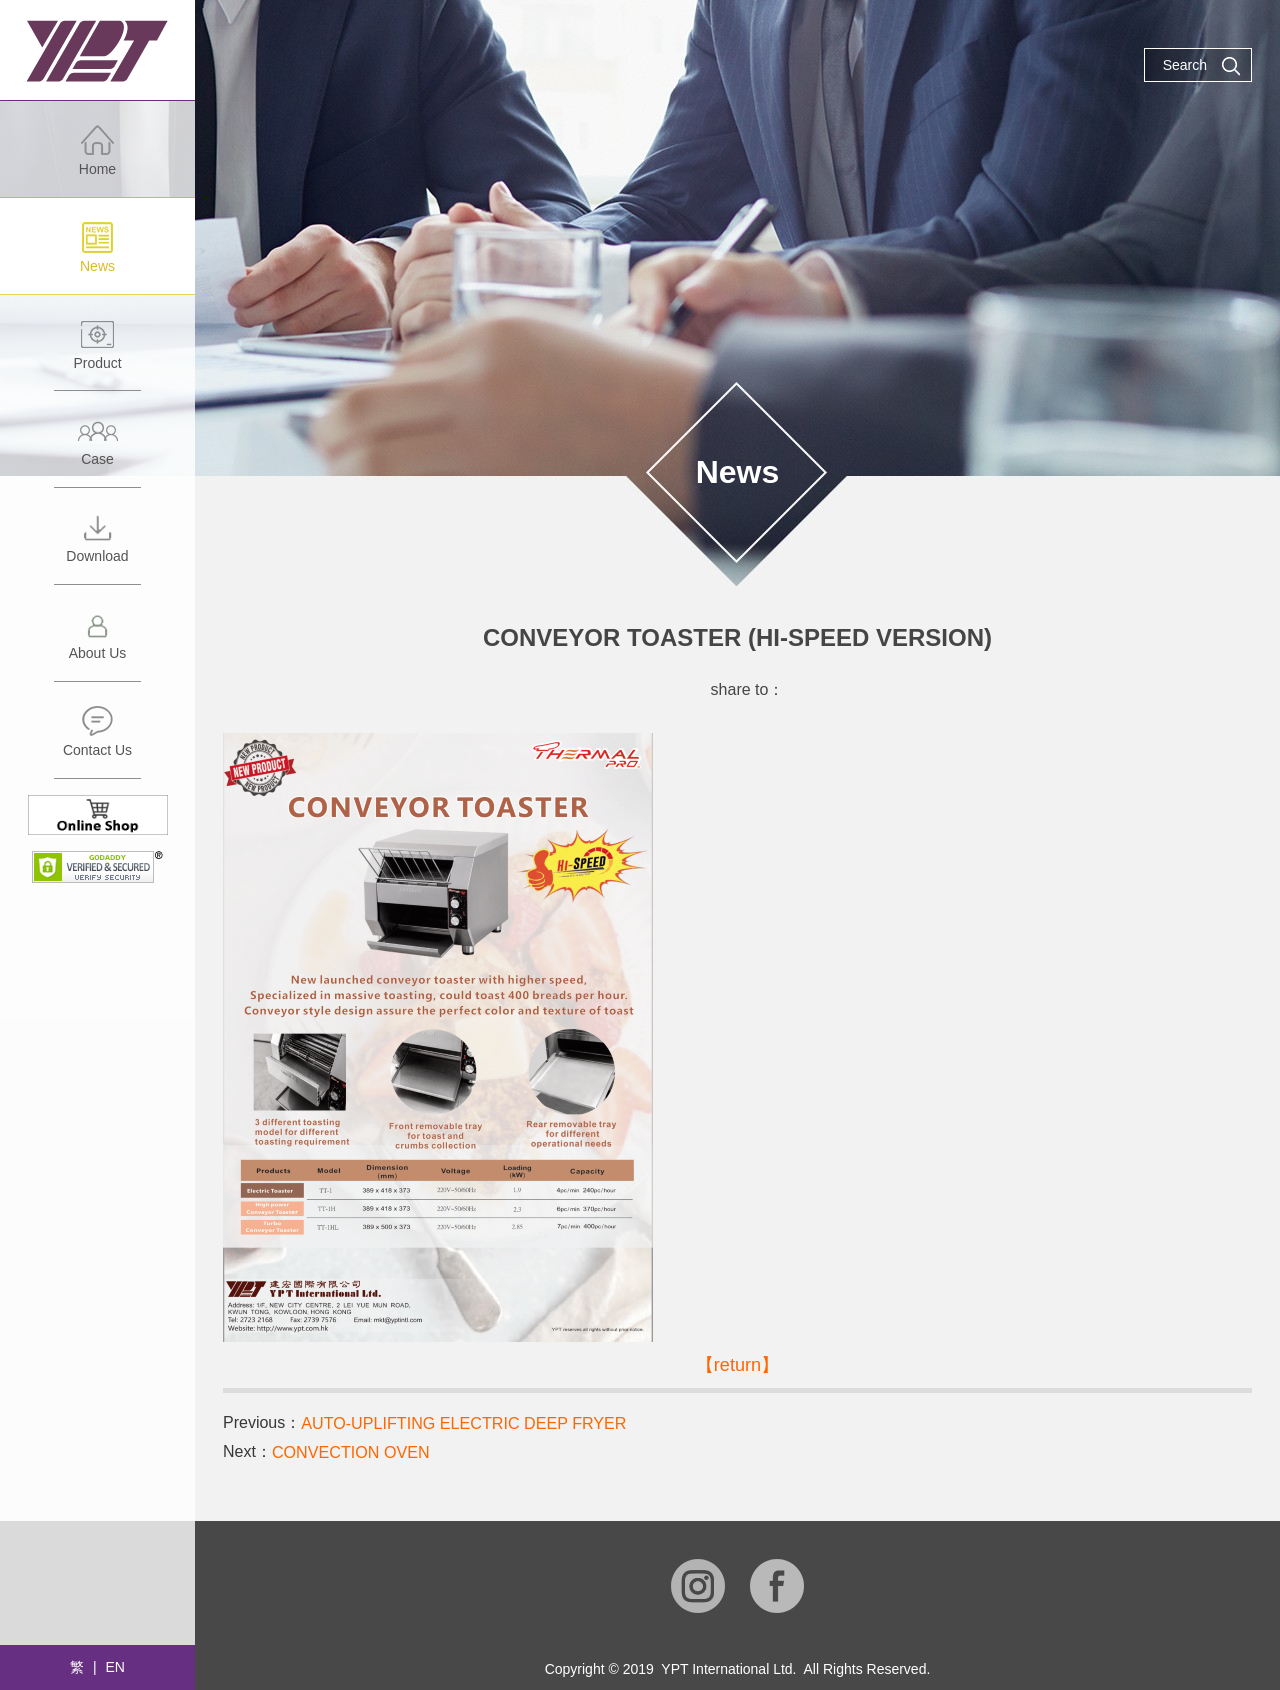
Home (97, 160)
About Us (97, 644)
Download (97, 547)
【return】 (737, 1365)
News (97, 257)
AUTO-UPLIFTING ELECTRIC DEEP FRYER (462, 1423)
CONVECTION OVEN (350, 1452)
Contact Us (97, 741)
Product (97, 354)
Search (1202, 66)
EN (114, 1667)
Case (97, 450)
